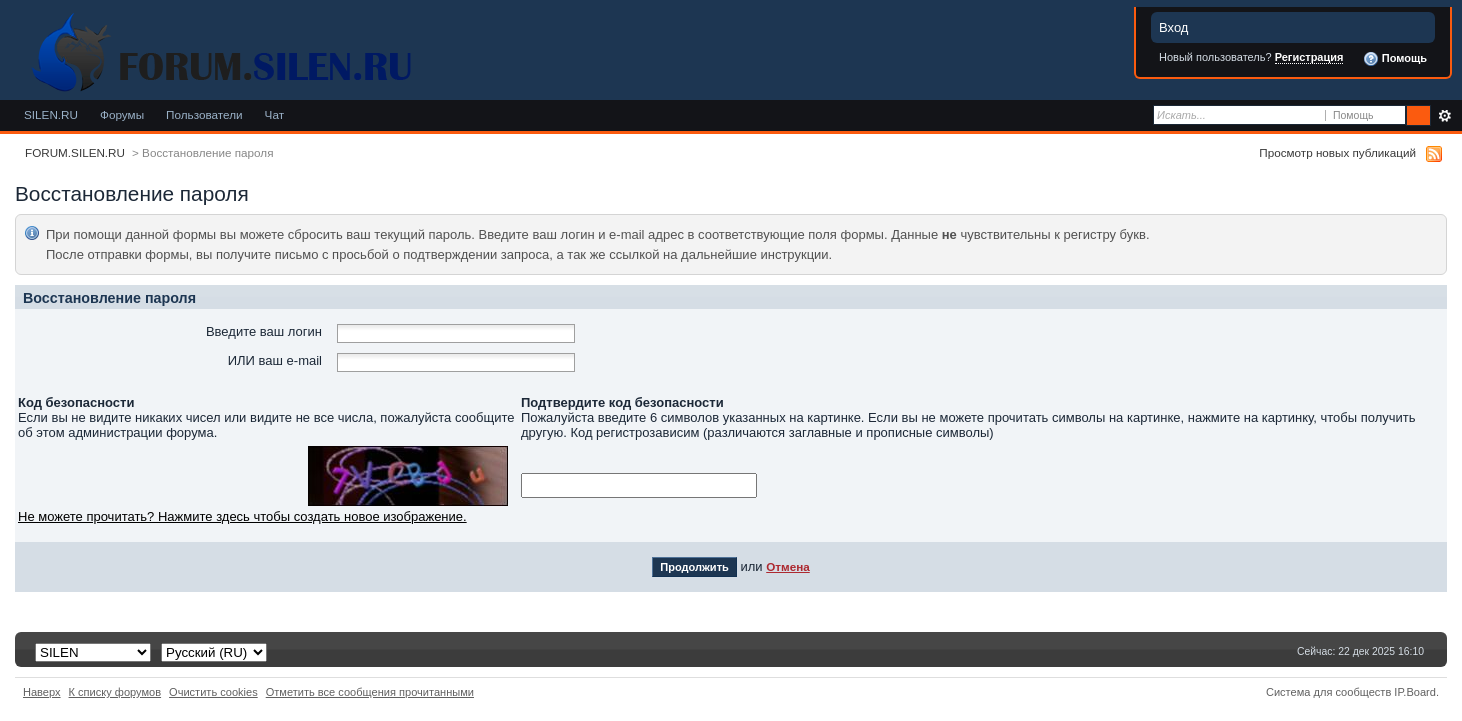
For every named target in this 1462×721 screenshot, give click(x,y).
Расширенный (1444, 116)
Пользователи (204, 114)
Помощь (1395, 59)
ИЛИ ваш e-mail (275, 360)
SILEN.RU (51, 114)
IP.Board (1415, 692)
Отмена (788, 566)
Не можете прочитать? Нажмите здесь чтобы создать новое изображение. (242, 516)
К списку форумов (115, 692)
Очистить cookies (213, 692)
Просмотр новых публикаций (1337, 152)
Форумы (122, 114)
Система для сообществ (1328, 692)
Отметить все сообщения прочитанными (370, 692)
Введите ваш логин (264, 331)
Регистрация (1309, 57)
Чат (274, 114)
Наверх (42, 692)
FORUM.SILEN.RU (75, 152)
